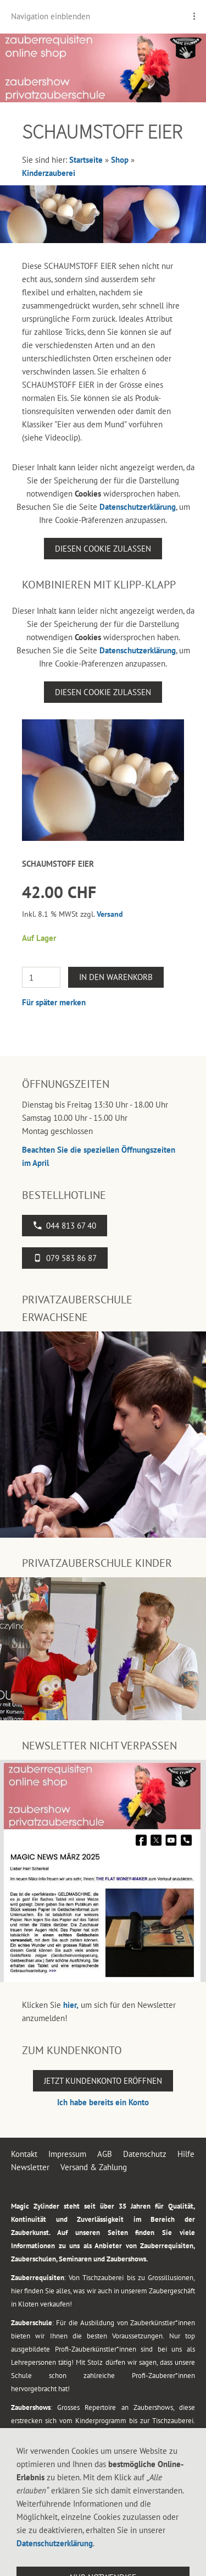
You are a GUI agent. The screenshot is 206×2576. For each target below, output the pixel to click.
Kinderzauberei (48, 173)
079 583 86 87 (65, 1258)
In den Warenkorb (116, 977)
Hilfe (185, 2154)
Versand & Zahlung (93, 2167)
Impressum (67, 2154)
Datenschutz (144, 2154)
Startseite (86, 160)
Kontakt (24, 2154)
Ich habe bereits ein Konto (103, 2102)
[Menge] (41, 977)
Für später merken (54, 1002)
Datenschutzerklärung (137, 507)
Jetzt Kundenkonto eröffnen (103, 2081)
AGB (104, 2154)
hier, (71, 2005)
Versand (110, 914)
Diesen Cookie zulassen (103, 548)
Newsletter (30, 2167)
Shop (120, 160)
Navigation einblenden (50, 16)
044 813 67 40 (64, 1225)
